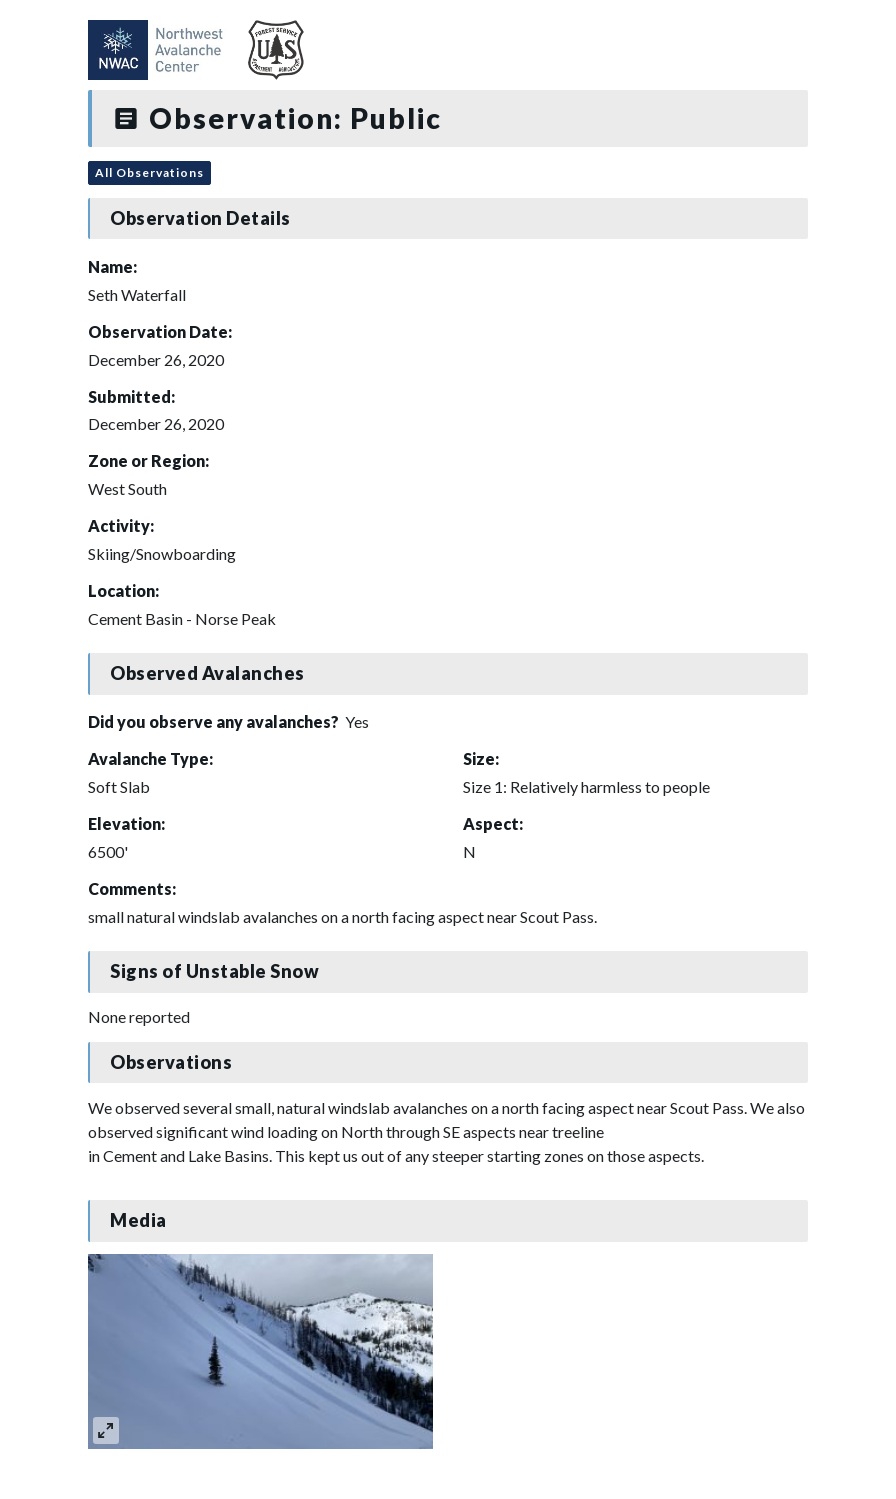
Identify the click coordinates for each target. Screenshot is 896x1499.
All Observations (149, 172)
